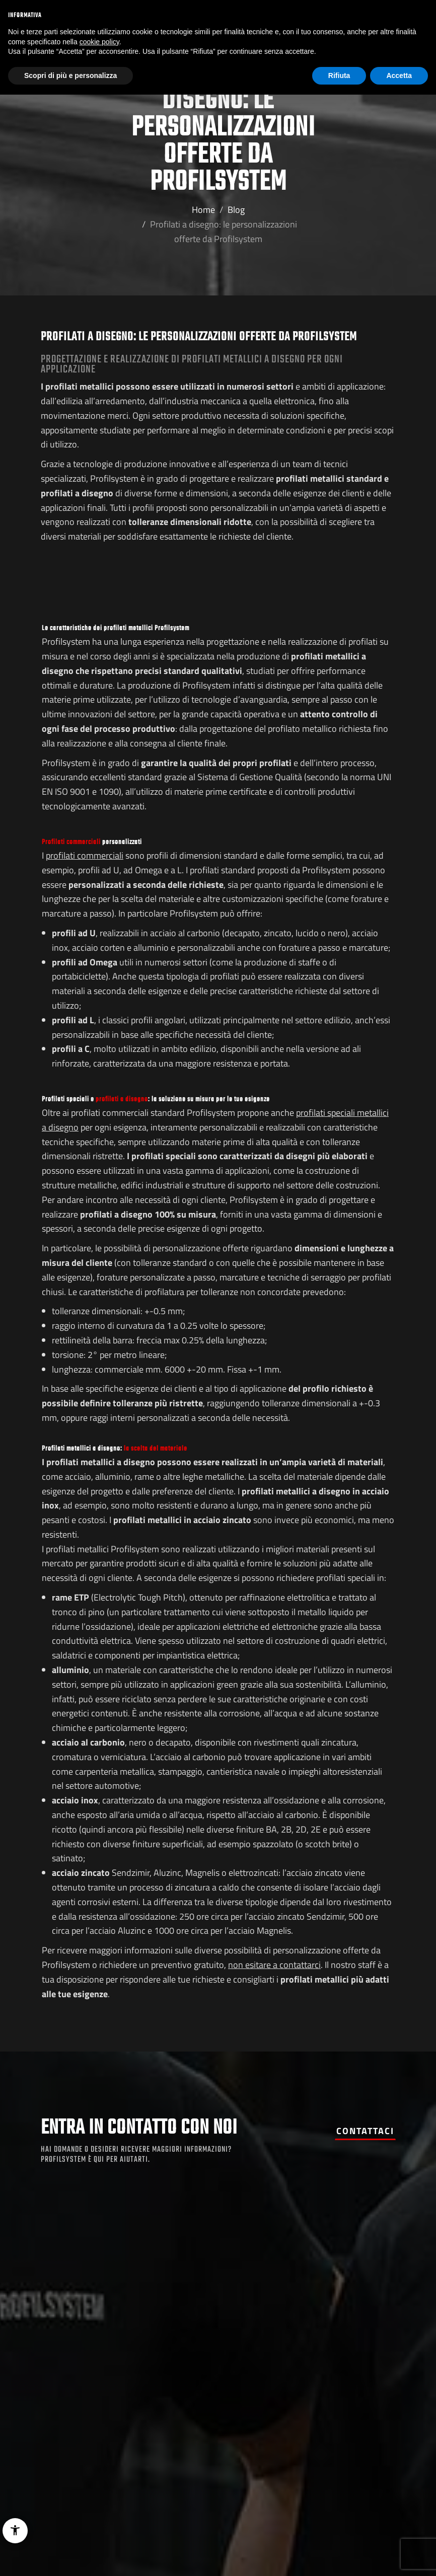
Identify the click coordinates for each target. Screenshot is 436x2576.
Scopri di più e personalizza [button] (70, 75)
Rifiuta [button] (339, 75)
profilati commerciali (84, 855)
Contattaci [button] (365, 2131)
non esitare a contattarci (274, 1965)
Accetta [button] (399, 75)
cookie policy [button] (99, 42)
